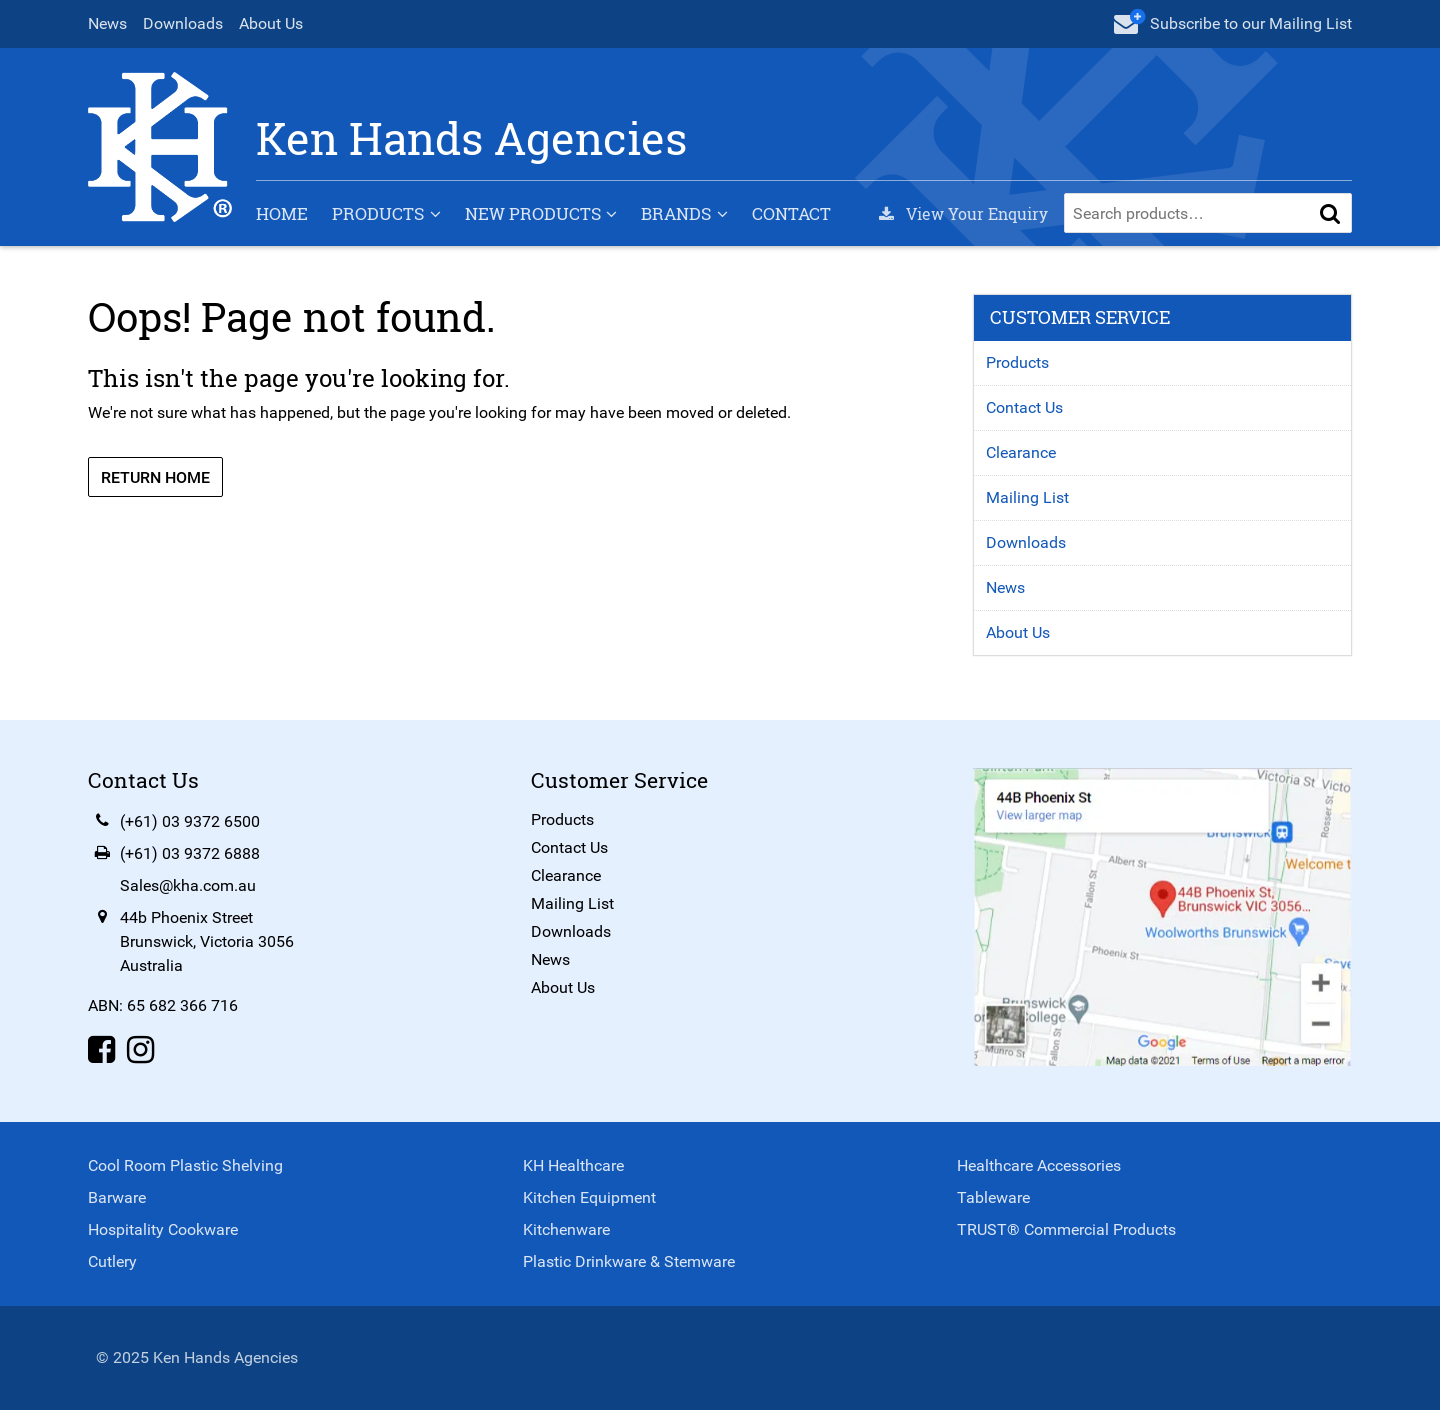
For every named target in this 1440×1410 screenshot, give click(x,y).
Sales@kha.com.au (188, 885)
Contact (791, 213)
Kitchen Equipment (589, 1197)
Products (378, 213)
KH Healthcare (573, 1165)
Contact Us (1024, 407)
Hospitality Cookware (163, 1229)
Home (282, 213)
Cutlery (112, 1261)
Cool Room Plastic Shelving (185, 1165)
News (107, 23)
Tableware (993, 1197)
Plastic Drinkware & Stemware (629, 1261)
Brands (676, 213)
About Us (271, 23)
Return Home (155, 477)
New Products (533, 213)
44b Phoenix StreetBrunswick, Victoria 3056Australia (207, 941)
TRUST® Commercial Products (1066, 1229)
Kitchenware (566, 1229)
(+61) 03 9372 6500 (190, 821)
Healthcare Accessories (1039, 1165)
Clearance (1021, 452)
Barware (117, 1197)
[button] (1330, 213)
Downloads (183, 23)
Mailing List (1027, 497)
